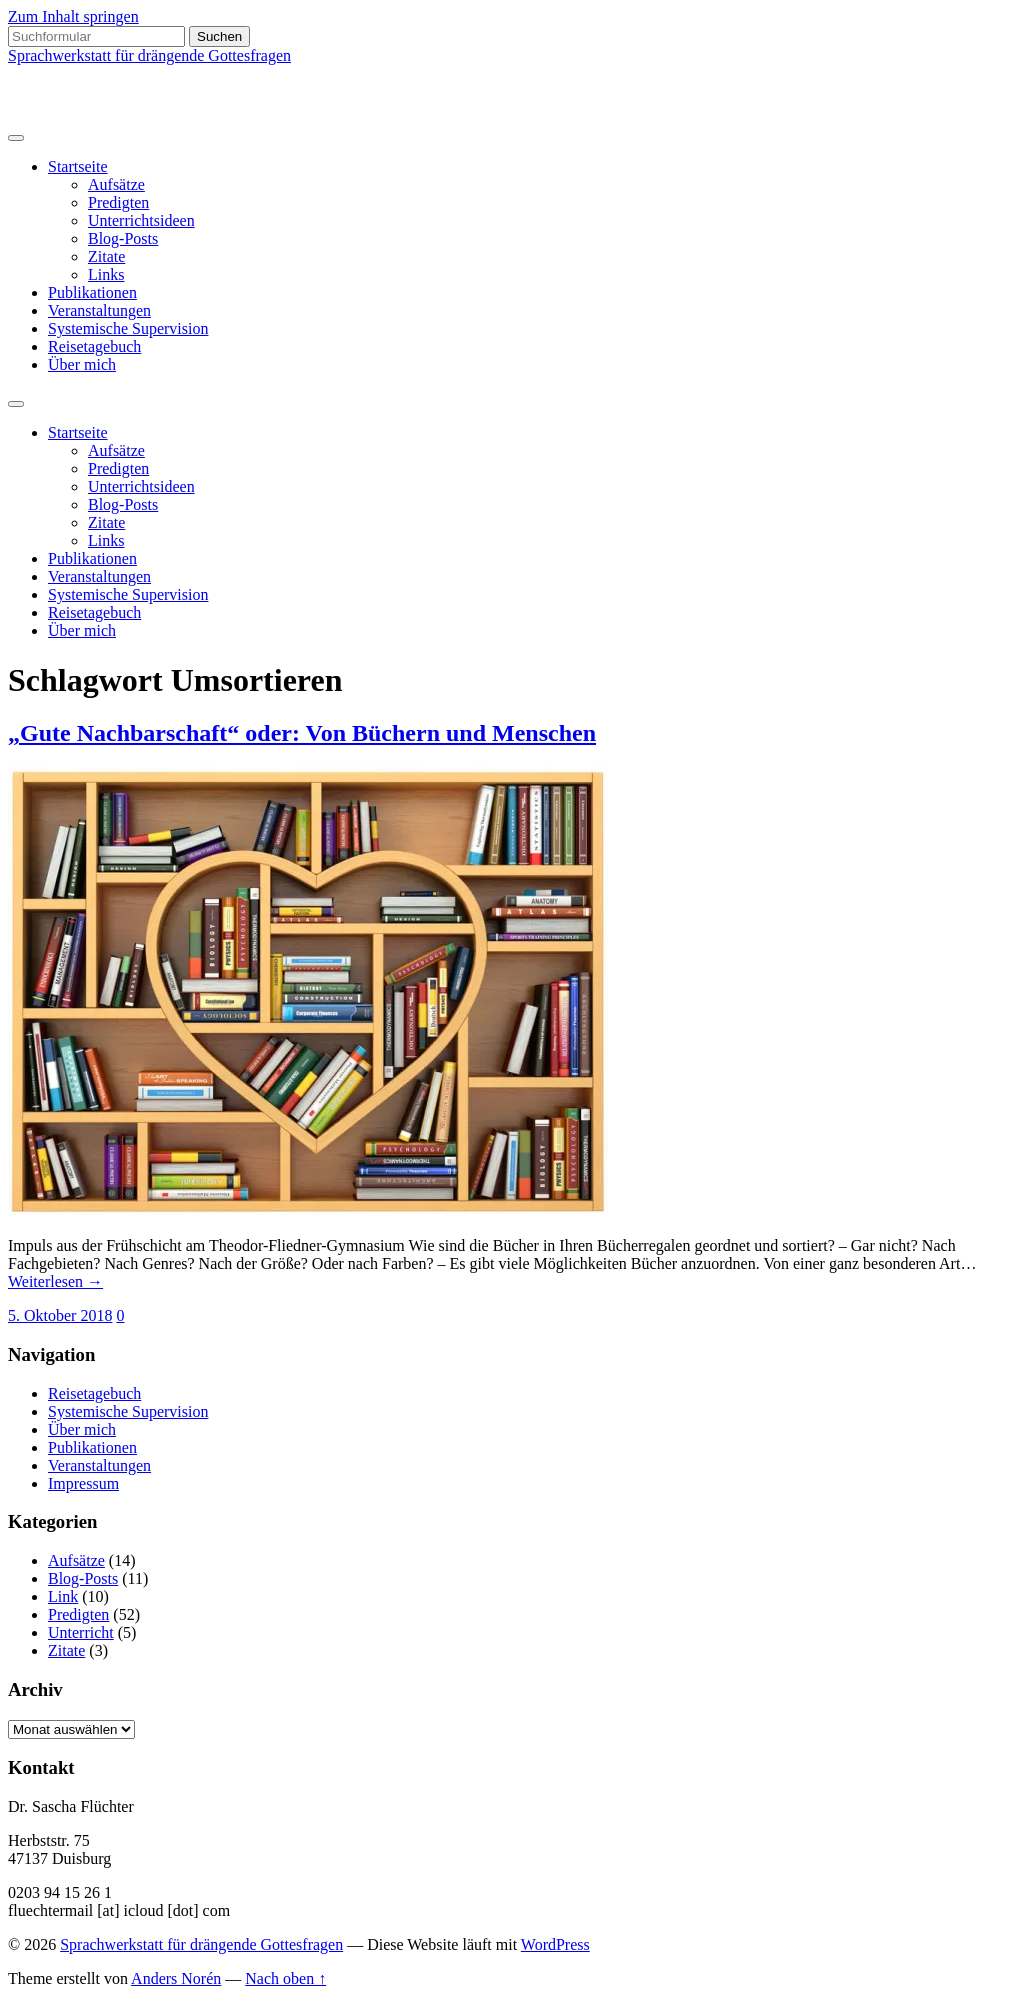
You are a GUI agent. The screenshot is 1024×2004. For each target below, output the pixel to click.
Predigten (118, 202)
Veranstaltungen (99, 310)
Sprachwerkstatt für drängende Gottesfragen (149, 55)
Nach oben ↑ (285, 1978)
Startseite (78, 166)
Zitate (106, 256)
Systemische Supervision (128, 328)
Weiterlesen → (55, 1281)
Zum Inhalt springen (73, 16)
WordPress (555, 1944)
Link (63, 1596)
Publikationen (92, 292)
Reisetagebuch (94, 346)
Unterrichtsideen (141, 220)
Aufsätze (116, 184)
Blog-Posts (123, 238)
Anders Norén (176, 1978)
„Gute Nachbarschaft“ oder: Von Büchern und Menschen (302, 733)
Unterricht (81, 1632)
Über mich (82, 364)
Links (106, 274)
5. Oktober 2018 (60, 1315)
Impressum (83, 1483)
